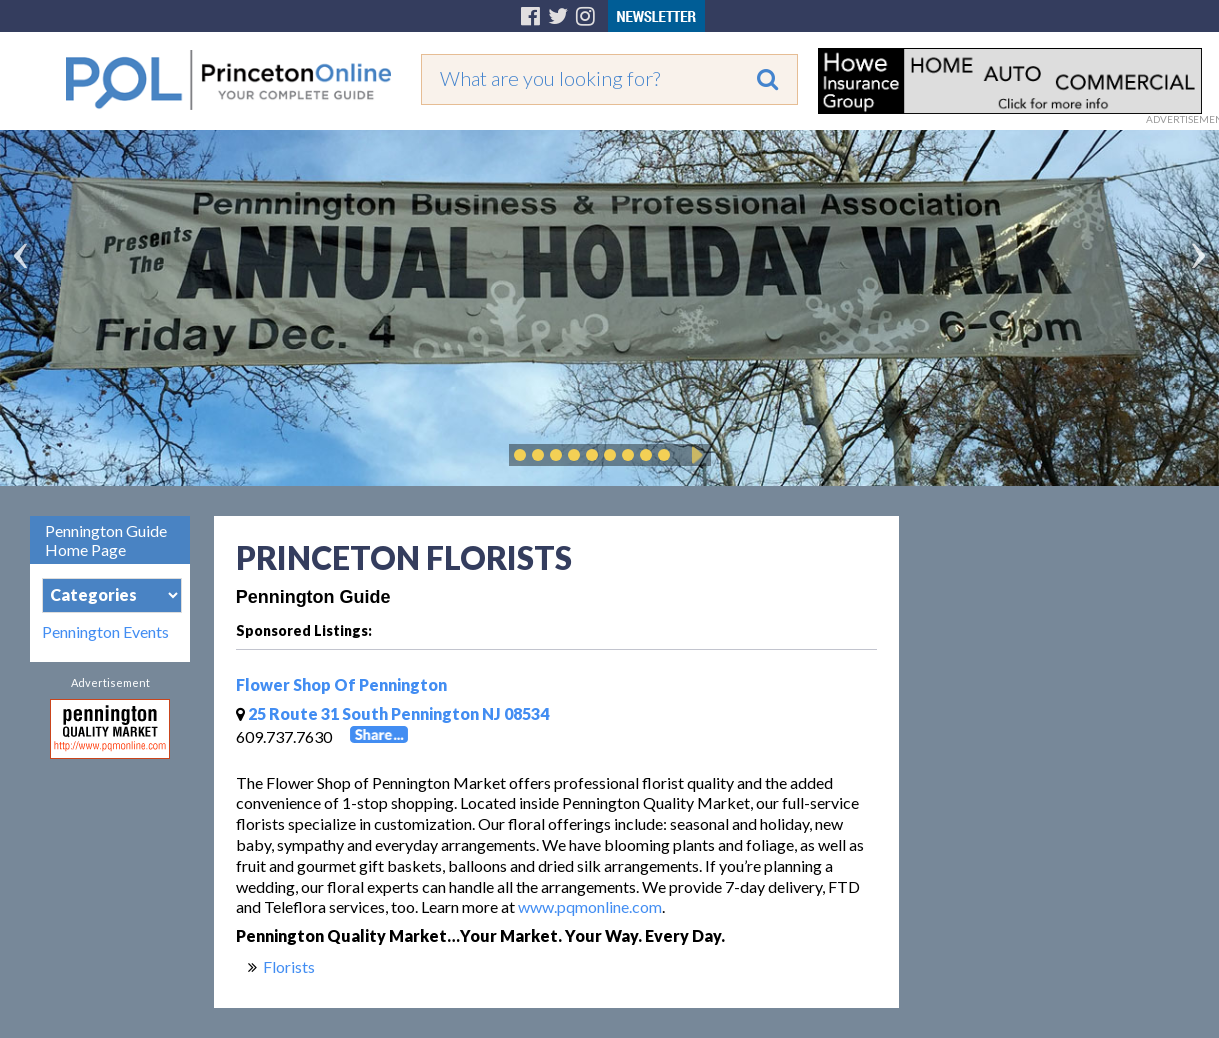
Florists (289, 966)
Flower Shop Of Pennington (341, 684)
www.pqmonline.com (590, 906)
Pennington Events (105, 632)
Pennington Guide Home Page (106, 540)
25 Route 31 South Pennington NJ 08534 (392, 713)
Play (694, 455)
